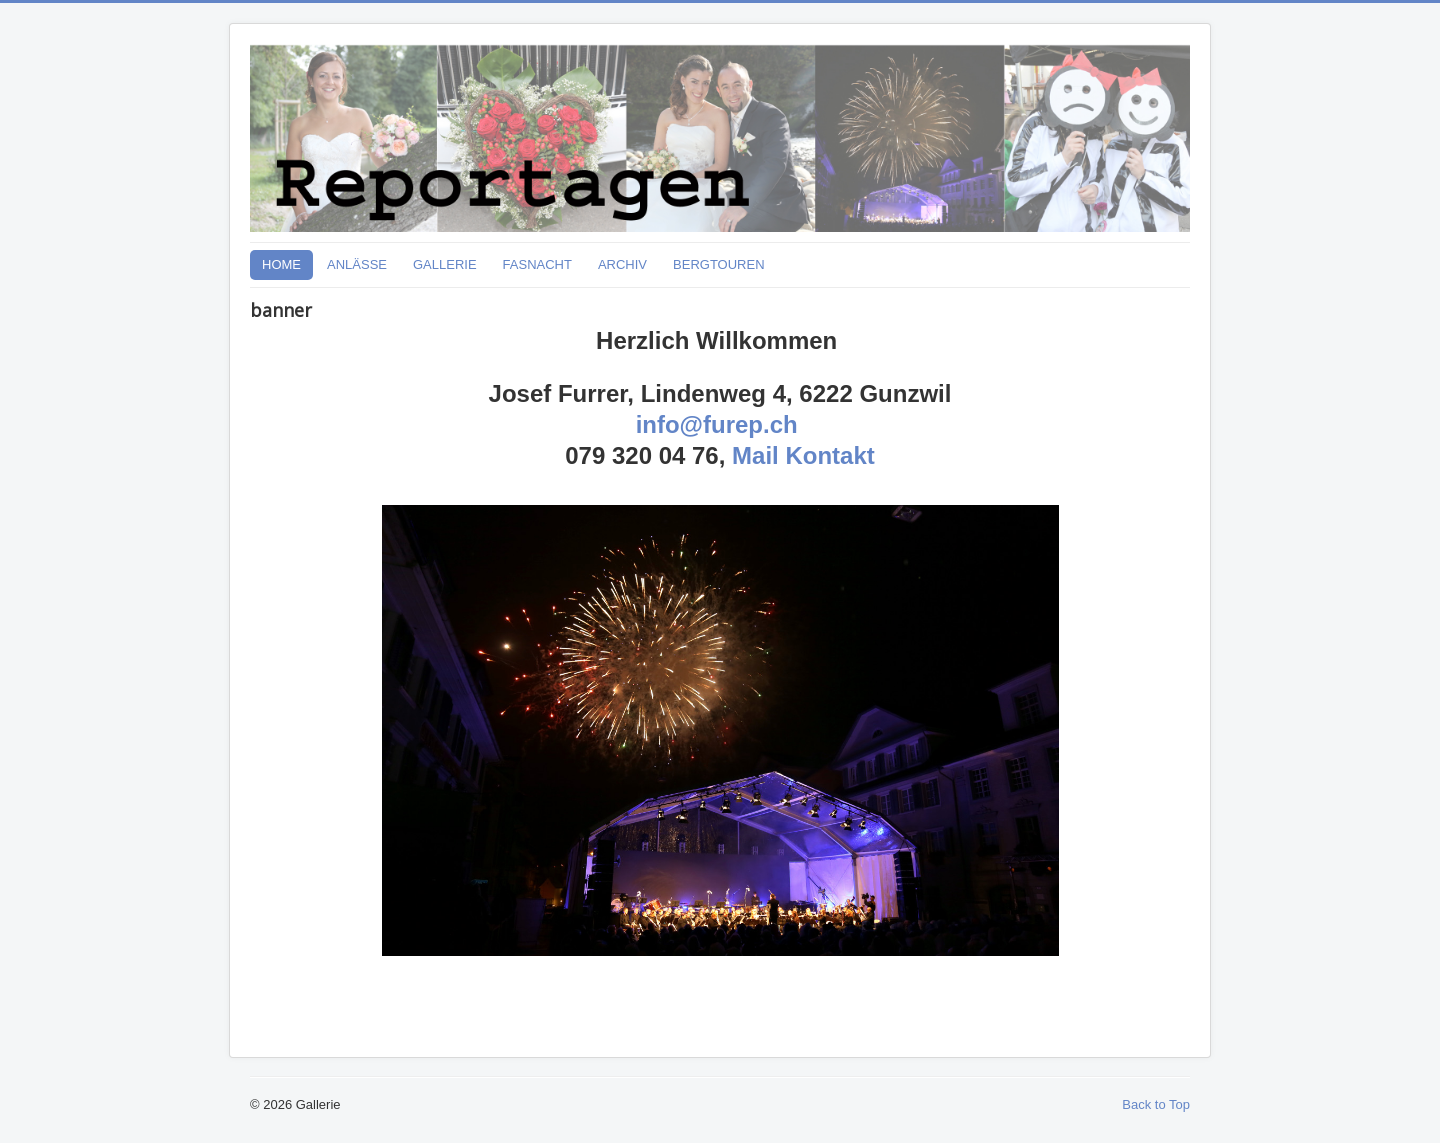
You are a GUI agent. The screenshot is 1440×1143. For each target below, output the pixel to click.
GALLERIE (445, 264)
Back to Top (1156, 1104)
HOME (281, 264)
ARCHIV (622, 264)
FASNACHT (537, 264)
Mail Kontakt (803, 455)
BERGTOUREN (719, 264)
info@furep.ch (717, 424)
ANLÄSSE (357, 264)
